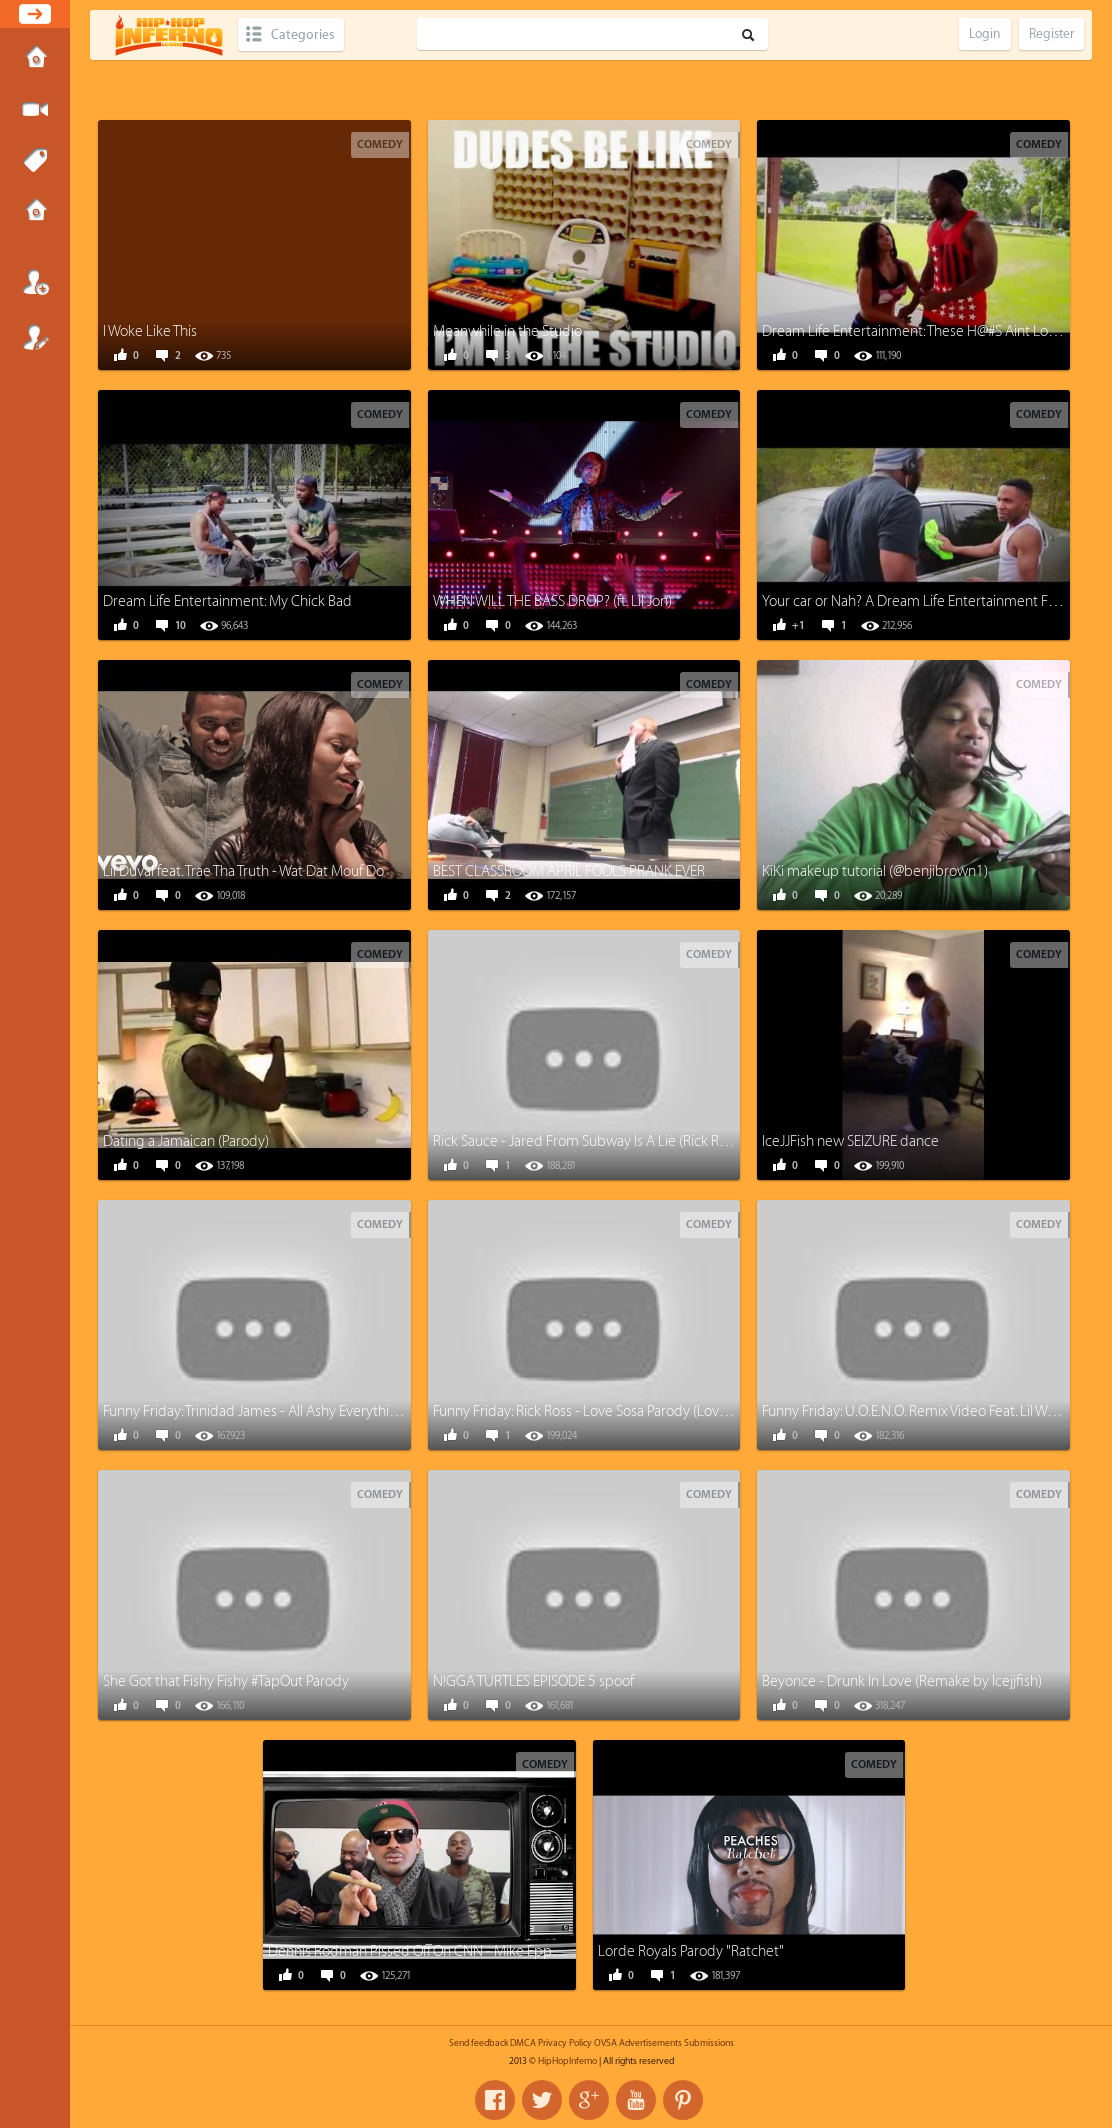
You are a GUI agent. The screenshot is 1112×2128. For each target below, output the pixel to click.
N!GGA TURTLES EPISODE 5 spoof (533, 1681)
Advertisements (650, 2043)
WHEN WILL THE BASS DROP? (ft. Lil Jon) (552, 601)
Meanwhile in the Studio (507, 331)
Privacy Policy (565, 2043)
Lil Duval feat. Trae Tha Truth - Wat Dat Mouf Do (243, 871)
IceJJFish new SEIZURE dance (850, 1141)
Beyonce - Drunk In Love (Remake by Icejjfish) (902, 1681)
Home (35, 59)
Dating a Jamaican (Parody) (186, 1141)
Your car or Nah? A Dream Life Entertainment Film (914, 601)
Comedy (380, 144)
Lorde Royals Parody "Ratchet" (691, 1951)
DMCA (523, 2043)
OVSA (605, 2043)
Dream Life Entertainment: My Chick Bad (227, 601)
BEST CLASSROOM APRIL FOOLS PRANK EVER (569, 871)
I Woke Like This (150, 331)
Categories (302, 34)
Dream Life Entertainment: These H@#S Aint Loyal (913, 331)
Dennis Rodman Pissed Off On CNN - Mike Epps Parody (436, 1951)
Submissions (35, 212)
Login (35, 282)
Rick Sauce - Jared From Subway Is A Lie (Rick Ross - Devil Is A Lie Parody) (654, 1141)
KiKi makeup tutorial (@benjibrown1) (875, 871)
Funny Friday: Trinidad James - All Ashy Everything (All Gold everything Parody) (342, 1411)
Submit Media (35, 110)
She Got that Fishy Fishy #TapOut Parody (226, 1681)
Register (35, 337)
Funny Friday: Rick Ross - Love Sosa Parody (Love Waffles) (605, 1411)
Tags (35, 161)
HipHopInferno (567, 2061)
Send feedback (478, 2043)
